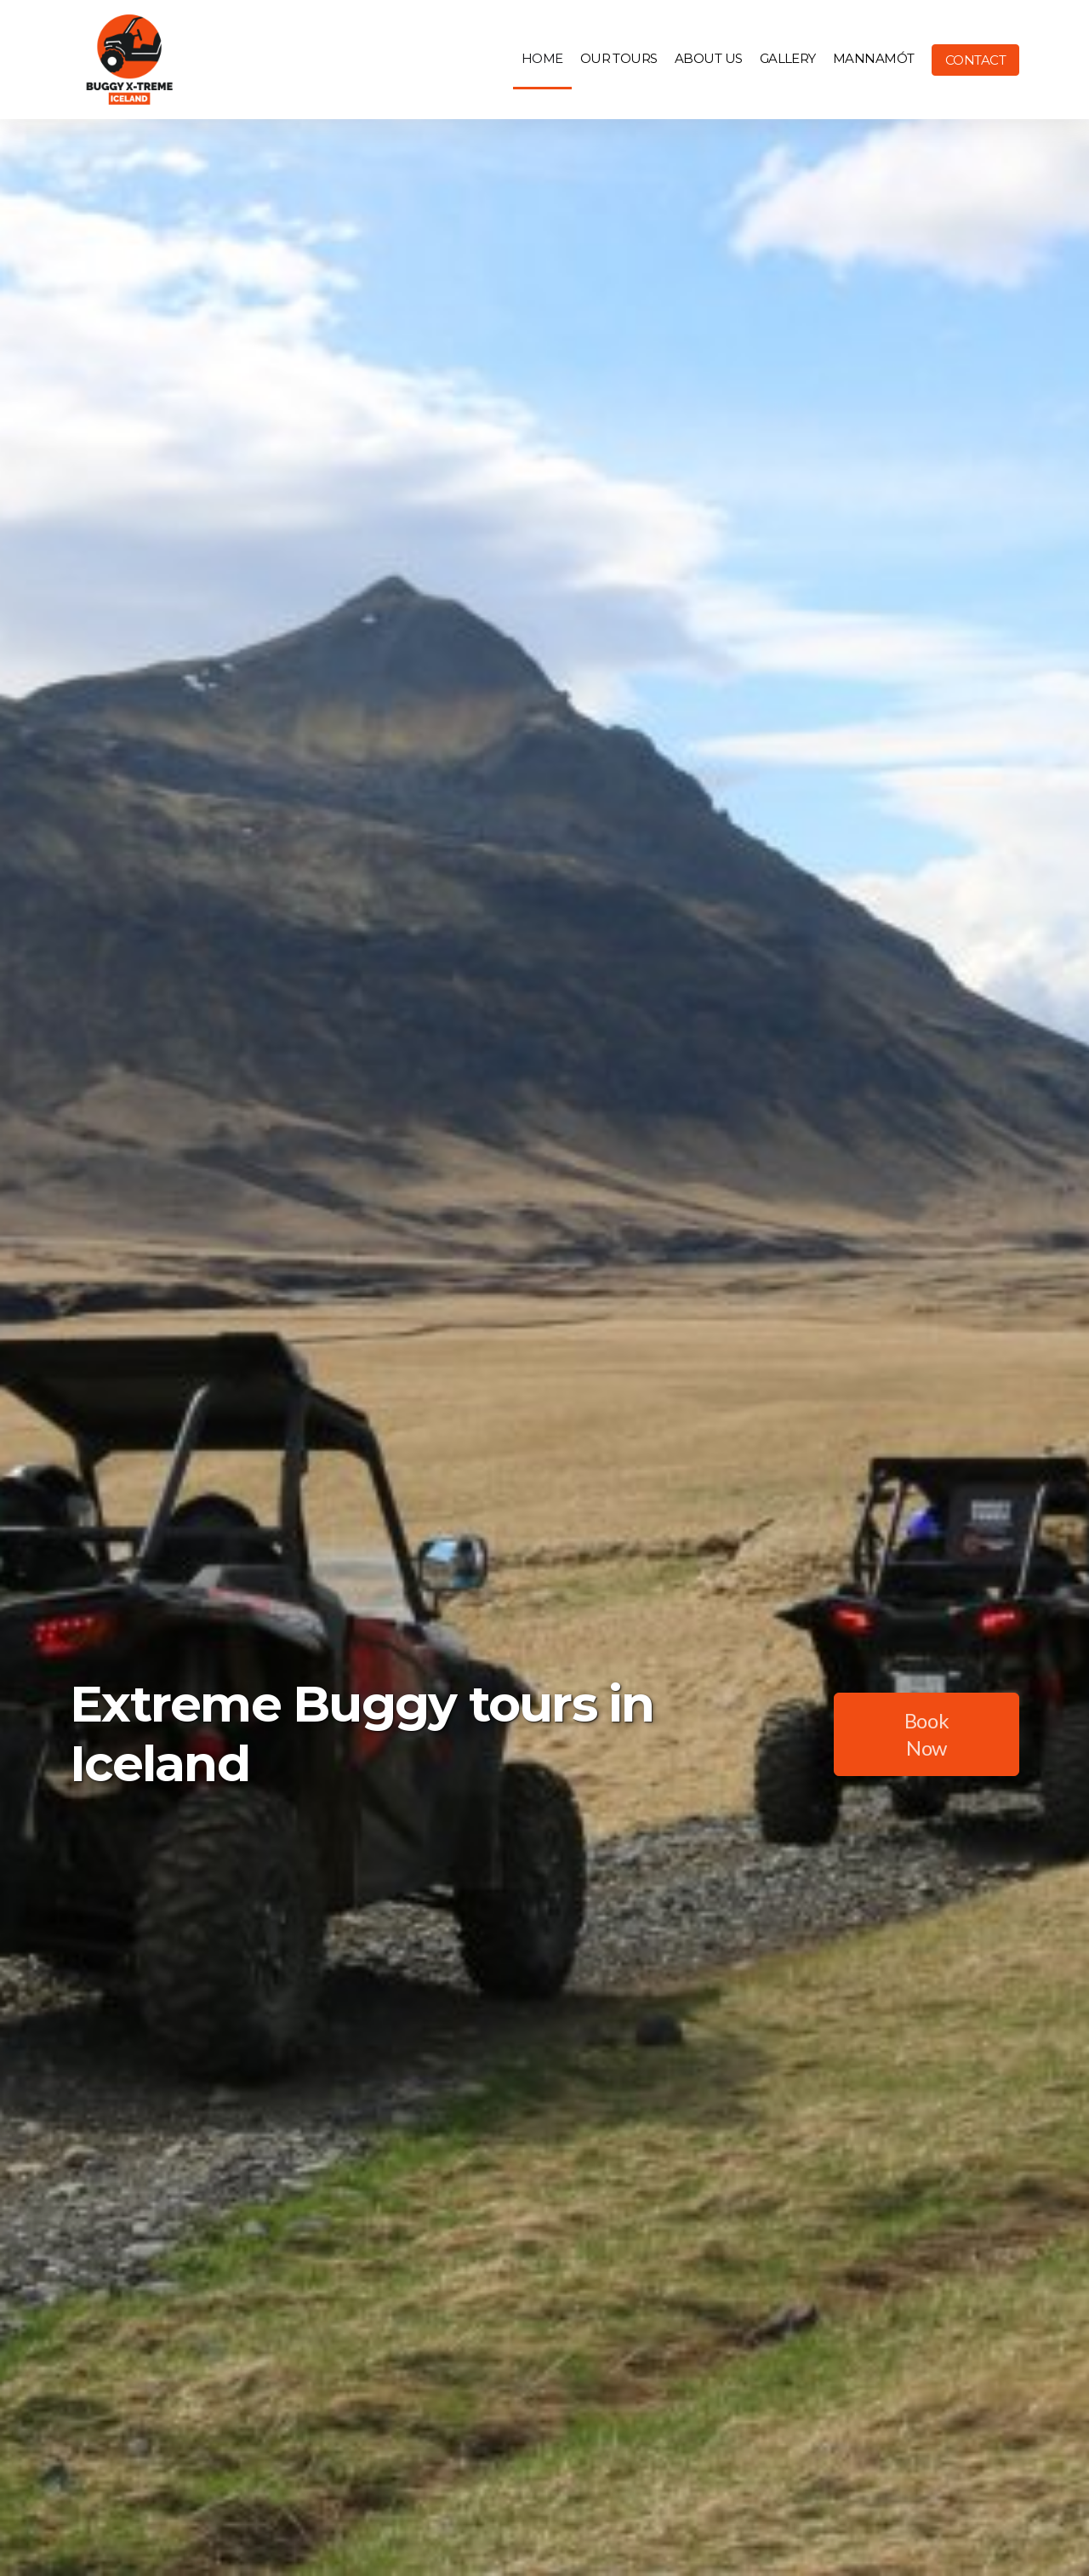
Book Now (926, 1734)
